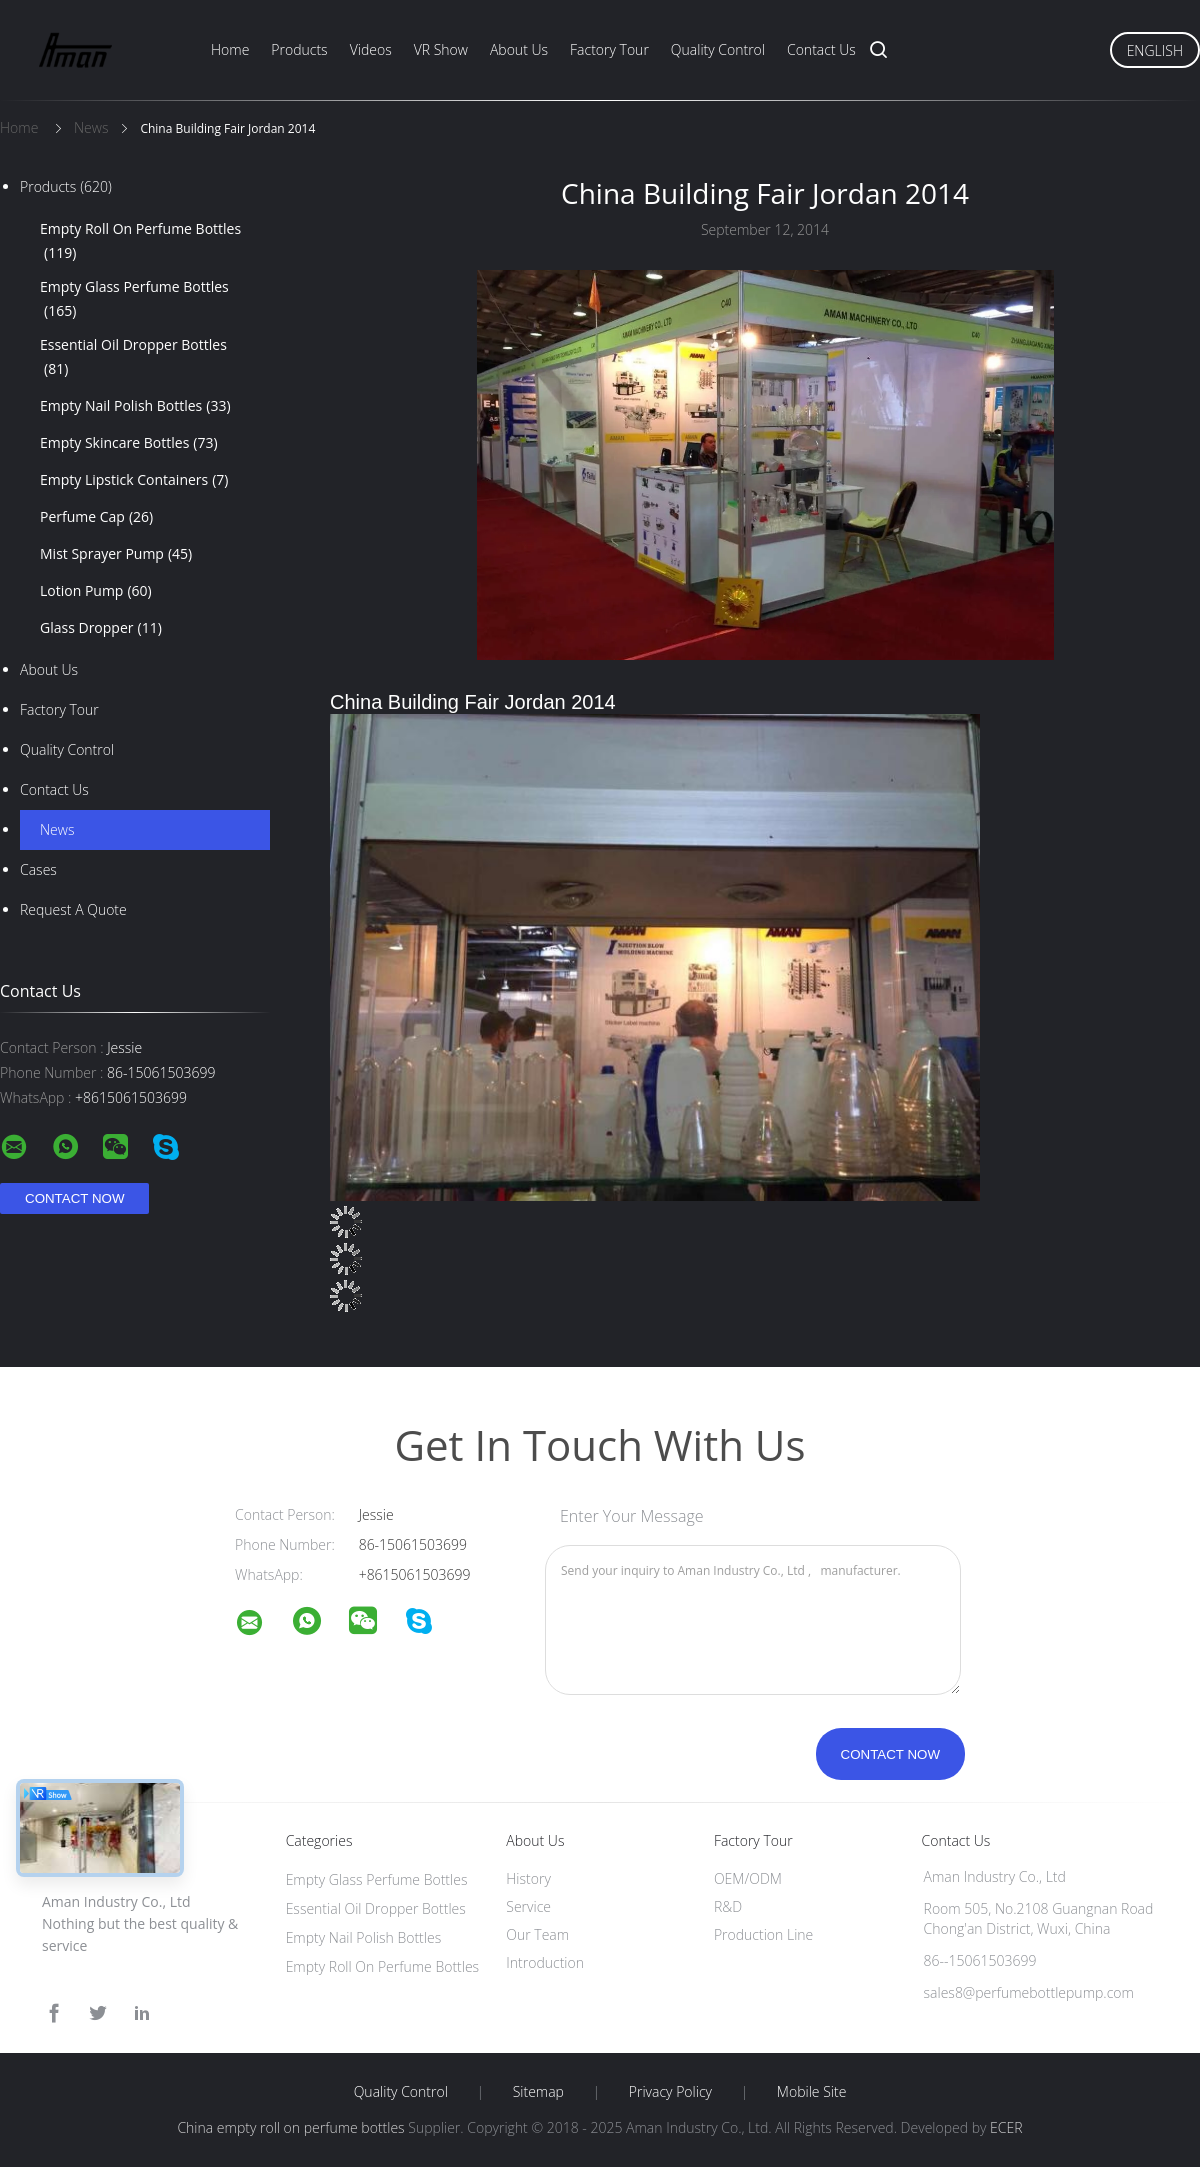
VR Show (441, 49)
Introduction (545, 1962)
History (528, 1878)
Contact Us (821, 49)
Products (299, 49)
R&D (728, 1906)
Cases (38, 869)
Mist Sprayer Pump (116, 554)
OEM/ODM (748, 1878)
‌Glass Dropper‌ (101, 628)
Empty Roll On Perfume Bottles (140, 242)
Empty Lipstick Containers (134, 480)
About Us (519, 49)
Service (528, 1906)
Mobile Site (811, 2092)
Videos (371, 49)
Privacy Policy (670, 2092)
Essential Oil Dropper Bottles (133, 358)
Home (230, 49)
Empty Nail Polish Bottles (135, 406)
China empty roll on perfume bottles (290, 2127)
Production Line (763, 1934)
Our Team (537, 1934)
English (1155, 50)
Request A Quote (73, 909)
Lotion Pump (96, 591)
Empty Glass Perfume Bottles (134, 300)
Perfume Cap (96, 517)
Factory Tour (609, 49)
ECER (1006, 2127)
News (57, 829)
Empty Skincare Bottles (129, 443)
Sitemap (538, 2092)
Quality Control (718, 49)
